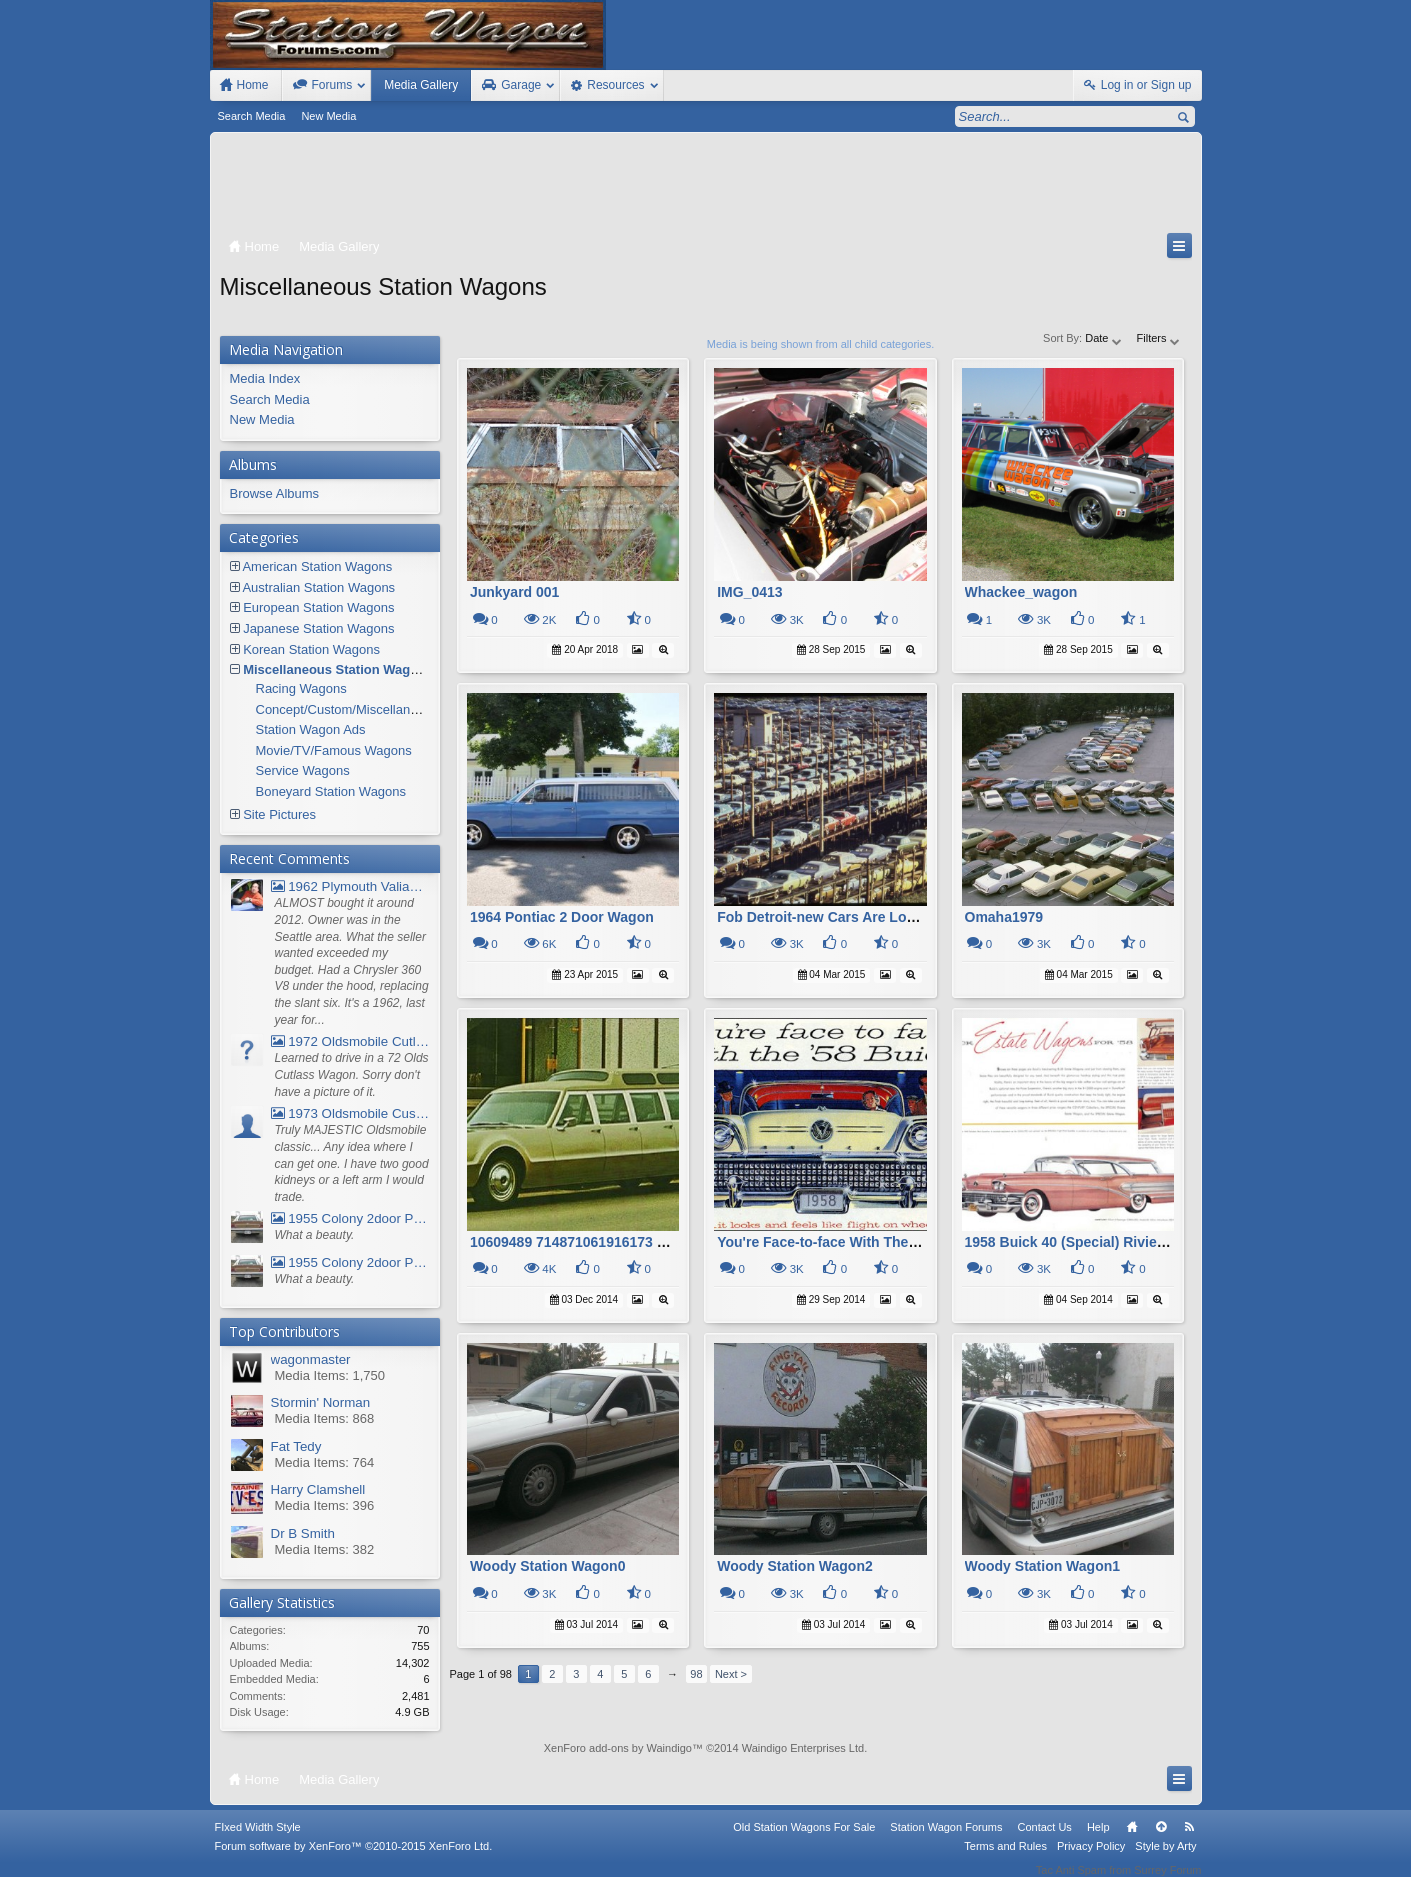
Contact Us (1044, 1840)
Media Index (265, 378)
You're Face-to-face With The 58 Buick (843, 1242)
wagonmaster (311, 1359)
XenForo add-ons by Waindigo (618, 1748)
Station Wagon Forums (946, 1840)
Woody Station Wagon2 (795, 1566)
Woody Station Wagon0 (548, 1566)
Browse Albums (275, 493)
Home (1132, 1840)
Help (1098, 1840)
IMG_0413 (749, 592)
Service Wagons (303, 770)
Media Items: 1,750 (330, 1375)
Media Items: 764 (325, 1462)
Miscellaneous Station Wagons (338, 669)
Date (1104, 338)
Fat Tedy (296, 1446)
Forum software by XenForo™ (354, 1859)
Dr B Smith (303, 1533)
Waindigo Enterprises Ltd (803, 1748)
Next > (731, 1674)
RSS (1190, 1840)
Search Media (252, 116)
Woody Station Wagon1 (1043, 1566)
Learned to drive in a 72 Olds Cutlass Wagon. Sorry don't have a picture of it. (352, 1074)
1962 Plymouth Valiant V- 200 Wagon (350, 886)
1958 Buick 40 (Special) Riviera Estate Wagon (1115, 1242)
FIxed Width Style (258, 1840)
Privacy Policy (1091, 1859)
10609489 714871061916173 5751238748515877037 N (644, 1242)
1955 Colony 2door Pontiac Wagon (350, 1218)
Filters (1159, 338)
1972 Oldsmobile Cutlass (350, 1041)
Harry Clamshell (318, 1489)
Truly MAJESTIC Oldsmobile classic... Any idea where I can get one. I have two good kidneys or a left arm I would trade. (352, 1163)
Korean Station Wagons (311, 649)
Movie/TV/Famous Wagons (334, 750)
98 (696, 1674)
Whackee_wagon (1021, 592)
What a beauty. (315, 1235)
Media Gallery (421, 85)
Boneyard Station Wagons (331, 791)
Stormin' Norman (321, 1402)
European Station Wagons (318, 607)
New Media (328, 116)
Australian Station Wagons (318, 587)
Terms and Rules (1005, 1859)
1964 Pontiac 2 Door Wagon (562, 917)
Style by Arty (1165, 1859)
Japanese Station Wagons (318, 628)
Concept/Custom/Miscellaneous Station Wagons (395, 709)
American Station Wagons (317, 566)
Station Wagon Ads (311, 729)
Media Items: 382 (325, 1549)
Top (1161, 1840)
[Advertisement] (706, 187)
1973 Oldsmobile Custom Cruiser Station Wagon (350, 1113)
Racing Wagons (301, 688)
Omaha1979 (1004, 917)
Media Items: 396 (325, 1505)
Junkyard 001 (515, 592)
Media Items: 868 (325, 1418)
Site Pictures (279, 814)
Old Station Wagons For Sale (804, 1840)
